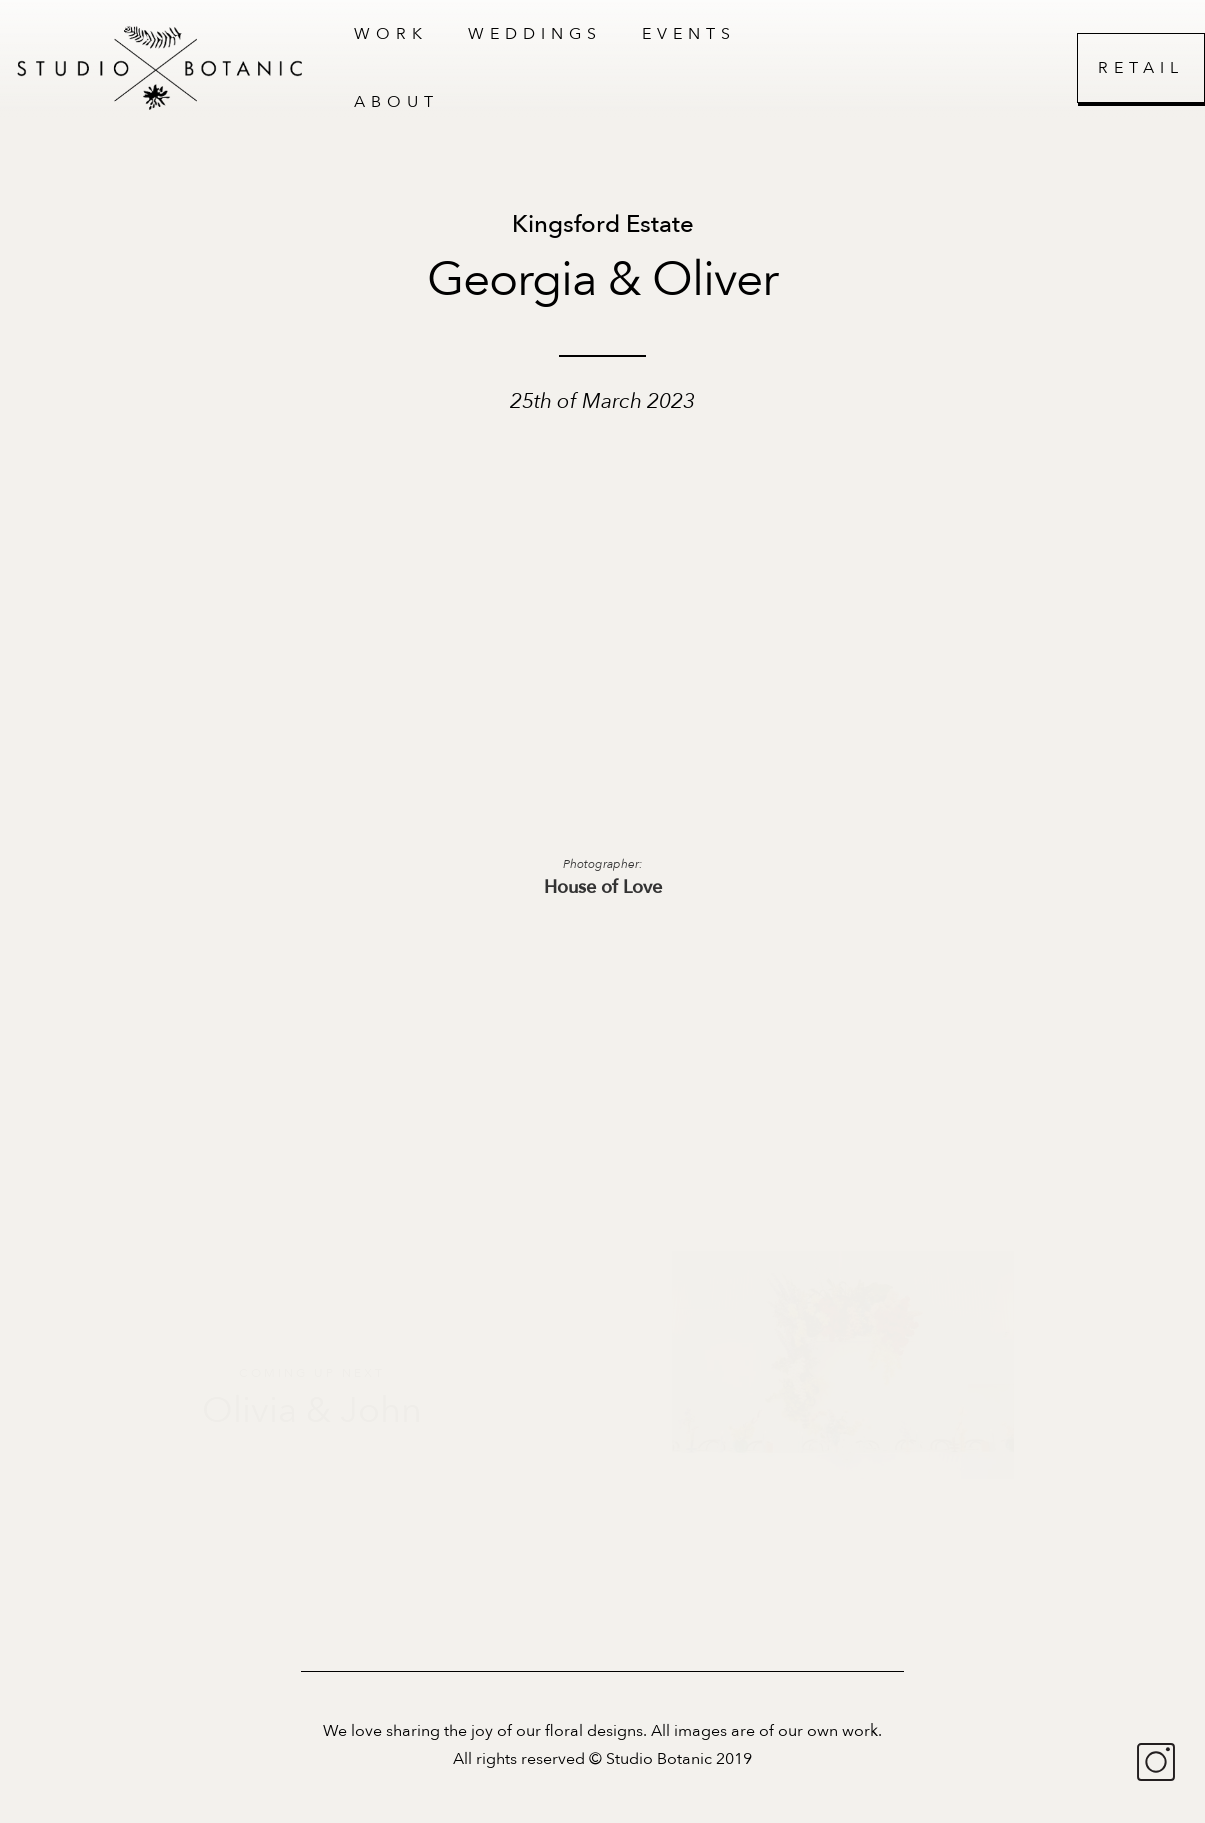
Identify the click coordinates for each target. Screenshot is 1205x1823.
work (391, 34)
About (396, 102)
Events (689, 34)
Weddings (535, 34)
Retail (1141, 68)
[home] (167, 68)
